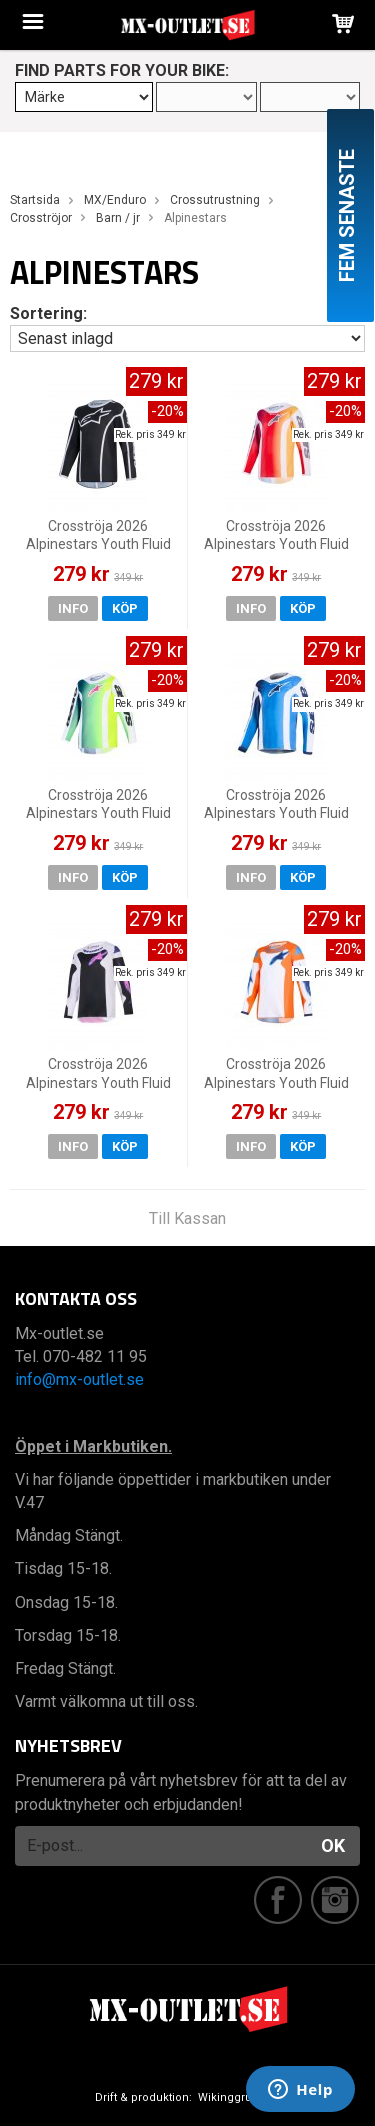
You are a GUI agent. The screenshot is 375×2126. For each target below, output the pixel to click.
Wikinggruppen (239, 2097)
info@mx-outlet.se (79, 1379)
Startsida (35, 200)
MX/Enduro (115, 200)
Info (73, 608)
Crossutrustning (215, 200)
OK (333, 1845)
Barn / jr (118, 218)
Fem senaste (347, 215)
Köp (125, 608)
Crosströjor (41, 218)
